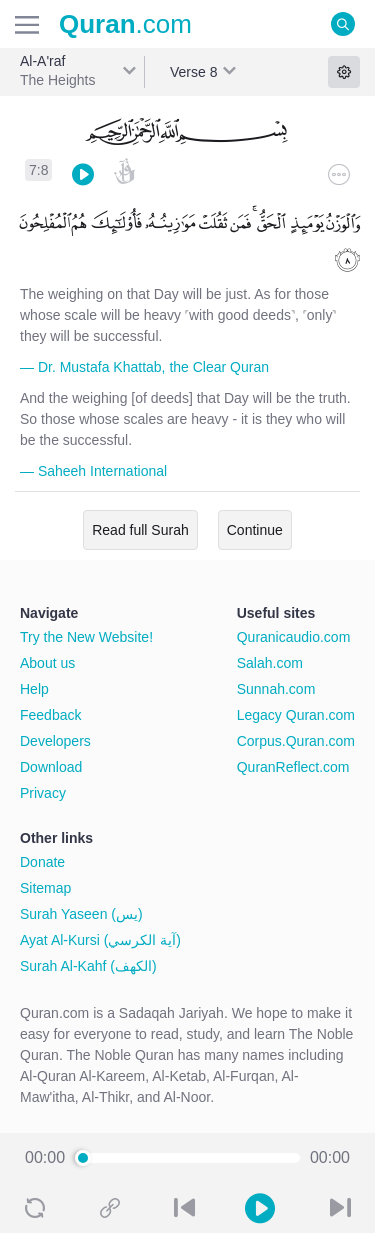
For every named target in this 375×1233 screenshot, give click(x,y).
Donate (42, 862)
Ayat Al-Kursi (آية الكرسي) (100, 940)
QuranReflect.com (293, 767)
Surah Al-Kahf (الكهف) (88, 966)
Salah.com (270, 663)
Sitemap (45, 888)
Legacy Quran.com (296, 715)
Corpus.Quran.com (296, 741)
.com (125, 24)
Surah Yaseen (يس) (81, 914)
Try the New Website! (86, 637)
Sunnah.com (276, 689)
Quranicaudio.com (294, 637)
